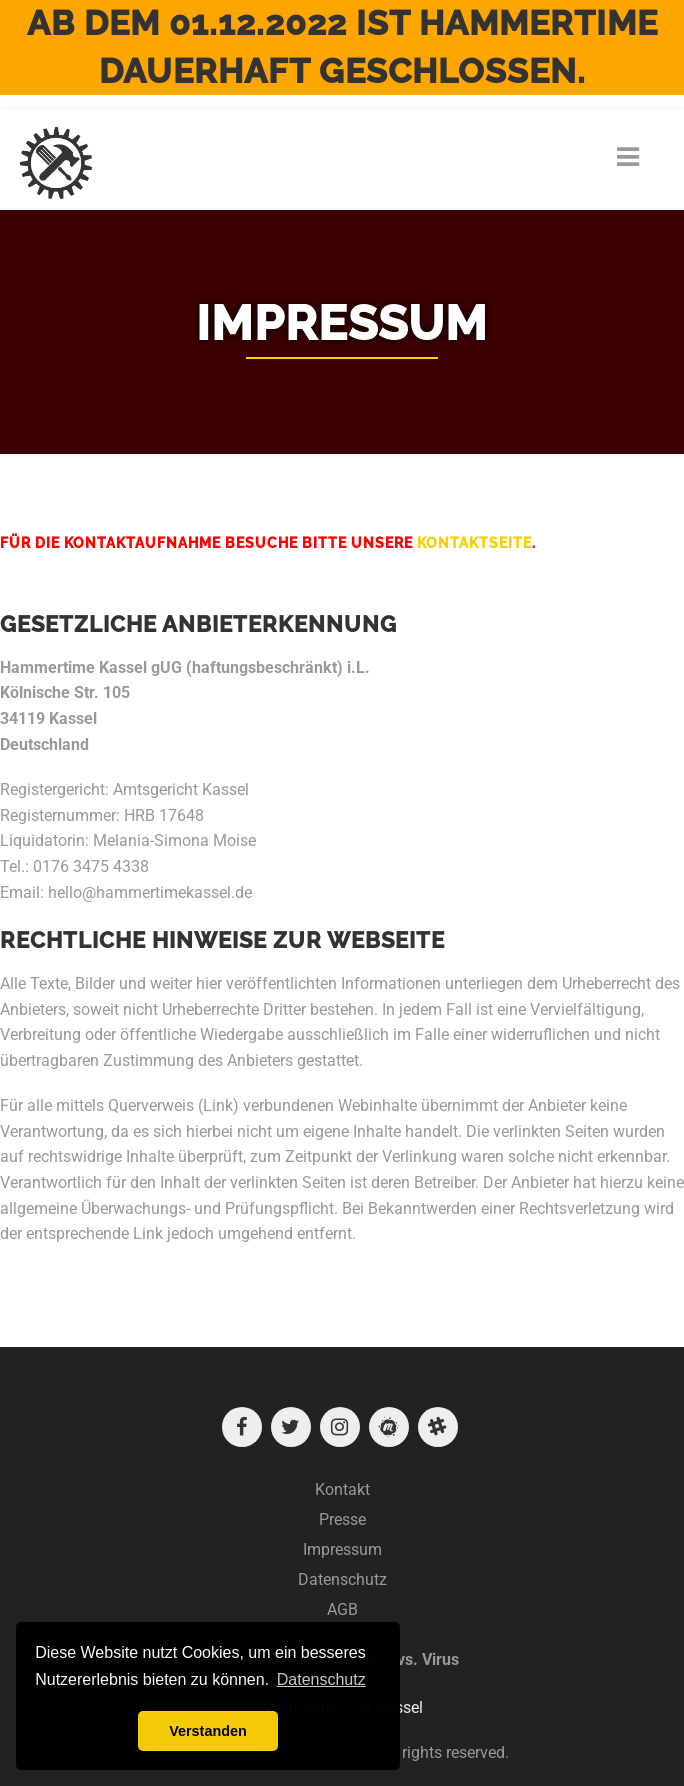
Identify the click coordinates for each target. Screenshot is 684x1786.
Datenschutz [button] (321, 1679)
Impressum (342, 1549)
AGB (342, 1609)
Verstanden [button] (208, 1731)
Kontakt (342, 1489)
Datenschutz (342, 1579)
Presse (342, 1519)
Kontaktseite (474, 543)
